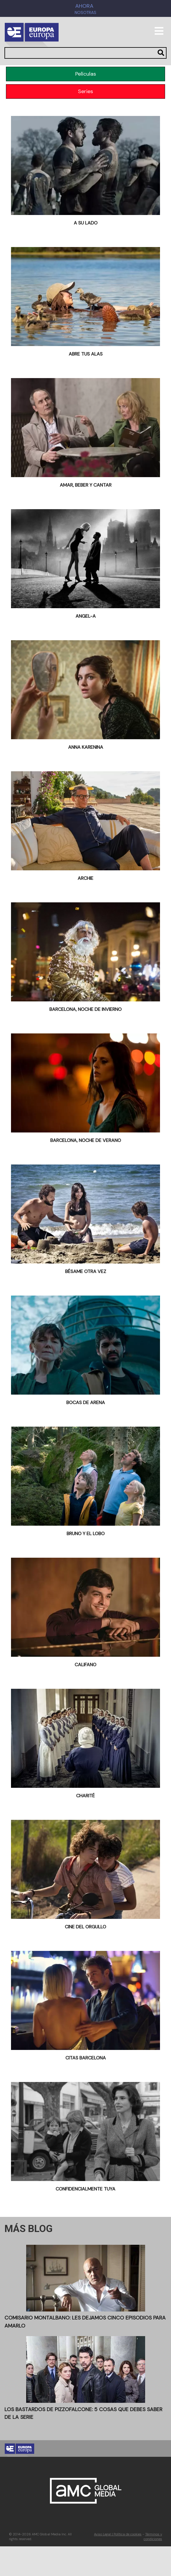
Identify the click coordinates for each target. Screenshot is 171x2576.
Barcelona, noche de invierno (85, 1009)
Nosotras (85, 12)
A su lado (86, 223)
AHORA (84, 5)
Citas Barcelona (85, 2058)
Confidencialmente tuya (85, 2189)
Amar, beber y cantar (86, 485)
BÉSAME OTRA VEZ (85, 1271)
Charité (85, 1796)
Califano (85, 1664)
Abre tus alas (86, 354)
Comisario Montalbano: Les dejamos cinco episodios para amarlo (85, 2321)
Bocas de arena (85, 1402)
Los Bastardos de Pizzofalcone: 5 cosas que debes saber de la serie (83, 2413)
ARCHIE (85, 878)
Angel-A (86, 616)
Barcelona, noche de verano (85, 1140)
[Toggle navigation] (159, 33)
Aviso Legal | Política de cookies (118, 2534)
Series (85, 91)
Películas (85, 73)
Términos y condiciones (153, 2536)
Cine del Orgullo (85, 1927)
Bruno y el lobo (86, 1533)
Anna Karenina (85, 747)
